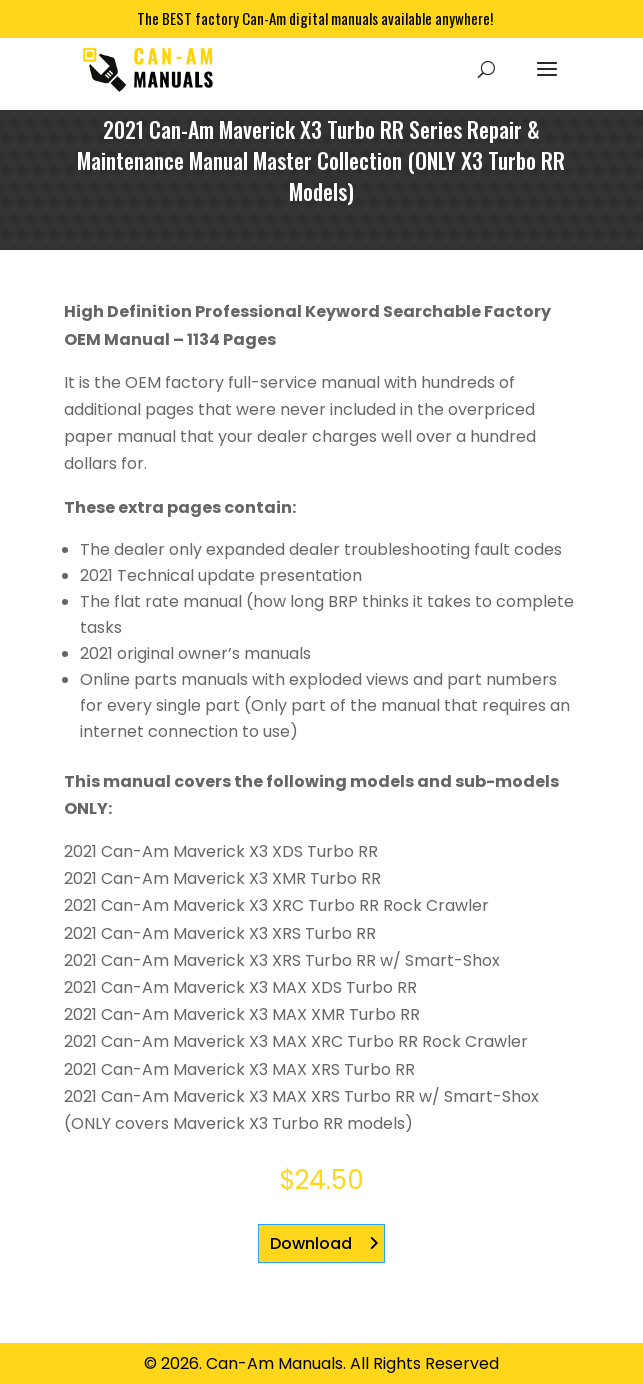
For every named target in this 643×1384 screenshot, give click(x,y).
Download (311, 1243)
